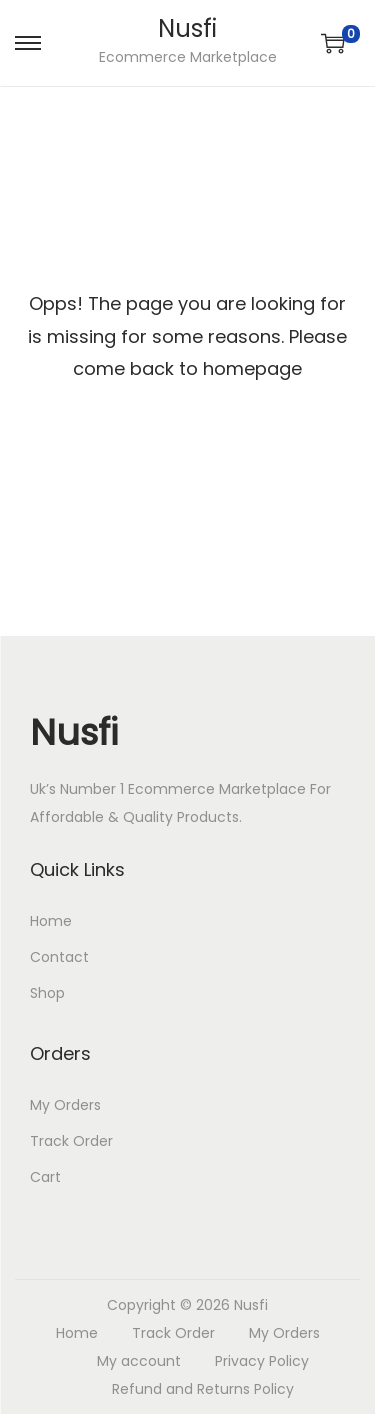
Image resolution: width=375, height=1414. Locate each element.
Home (51, 921)
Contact (59, 957)
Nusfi (187, 28)
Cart (45, 1177)
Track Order (71, 1141)
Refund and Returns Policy (203, 1389)
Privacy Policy (262, 1361)
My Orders (65, 1105)
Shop (47, 993)
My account (139, 1361)
